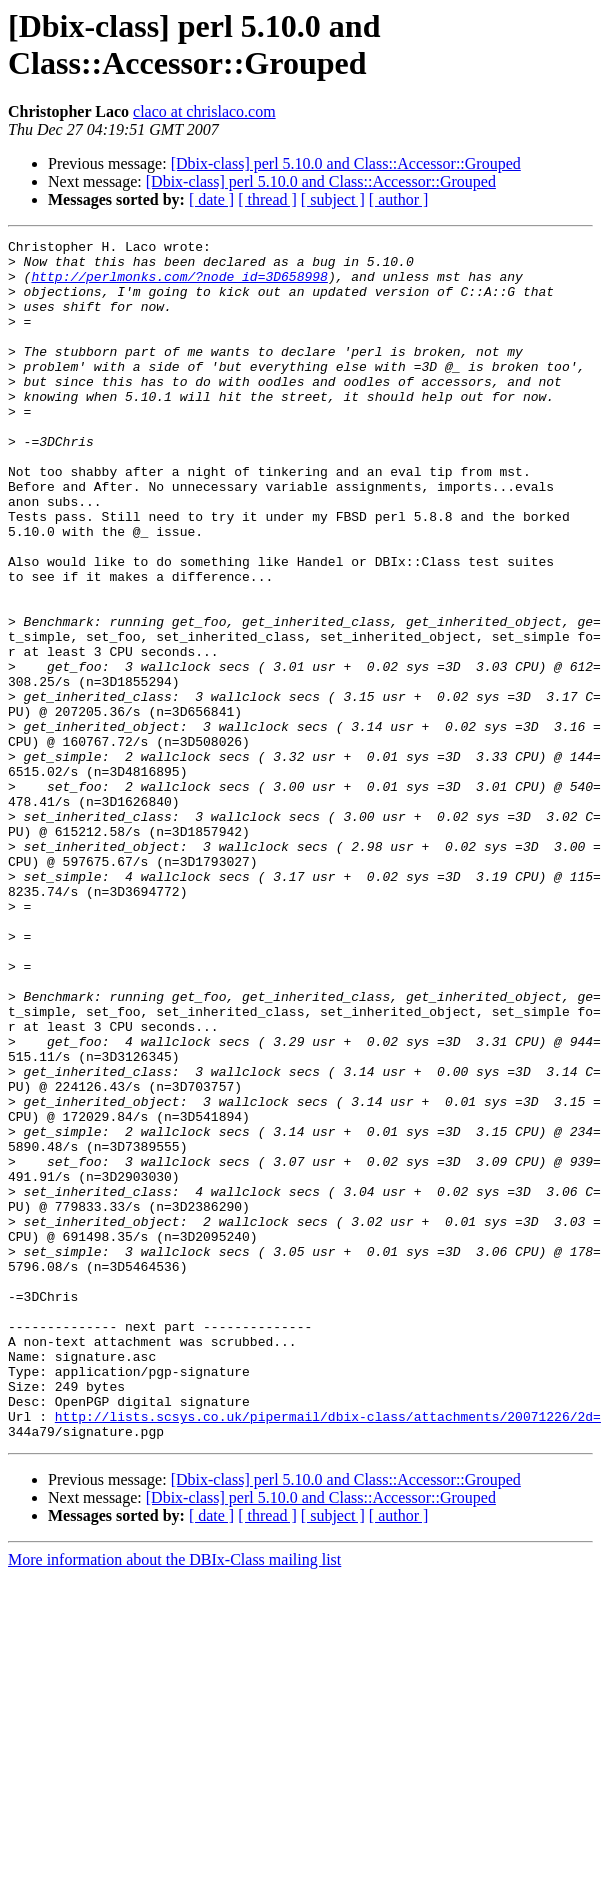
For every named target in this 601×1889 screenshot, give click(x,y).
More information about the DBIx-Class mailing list (174, 1799)
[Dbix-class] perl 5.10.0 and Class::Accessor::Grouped (346, 163)
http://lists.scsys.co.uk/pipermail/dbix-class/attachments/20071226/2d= (328, 1653)
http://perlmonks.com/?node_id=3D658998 (179, 285)
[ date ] (211, 199)
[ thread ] (267, 199)
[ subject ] (333, 199)
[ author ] (399, 199)
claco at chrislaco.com (204, 111)
